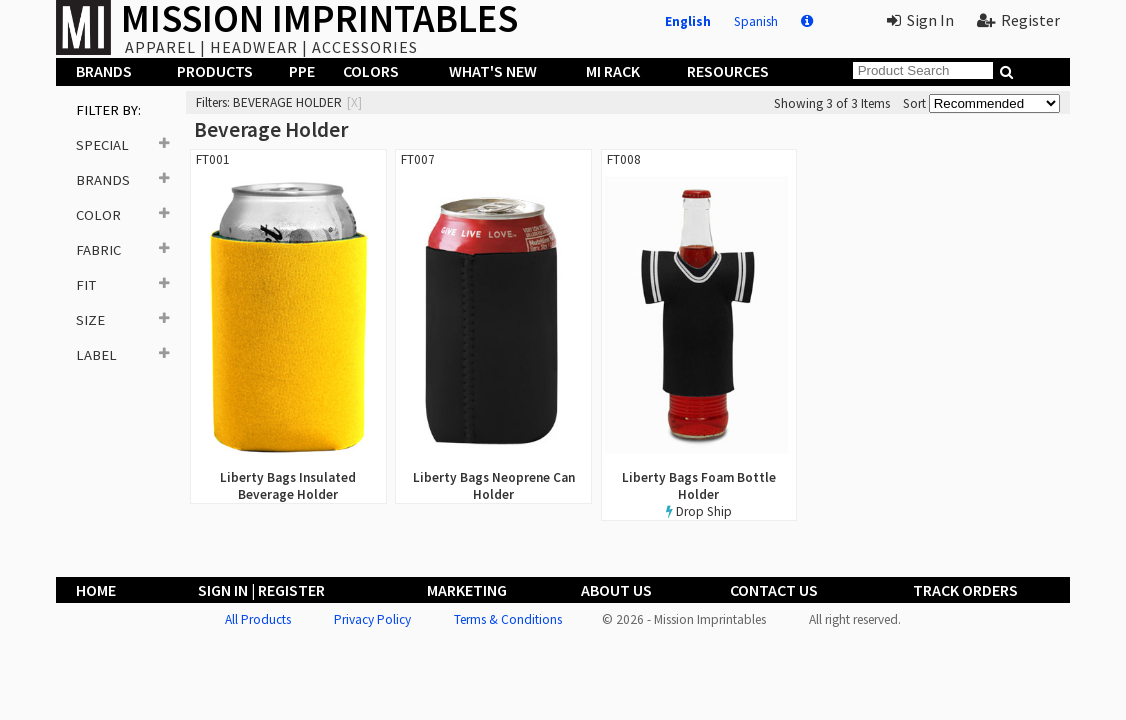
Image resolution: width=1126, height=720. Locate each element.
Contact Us (774, 590)
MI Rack (613, 71)
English (688, 21)
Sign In (920, 20)
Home (96, 590)
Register (1018, 20)
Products (215, 71)
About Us (616, 590)
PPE (302, 71)
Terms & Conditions (508, 619)
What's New (493, 71)
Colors (371, 71)
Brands (104, 71)
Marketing (467, 590)
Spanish (756, 21)
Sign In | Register (261, 590)
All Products (258, 619)
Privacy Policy (372, 619)
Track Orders (965, 590)
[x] (354, 102)
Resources (728, 71)
